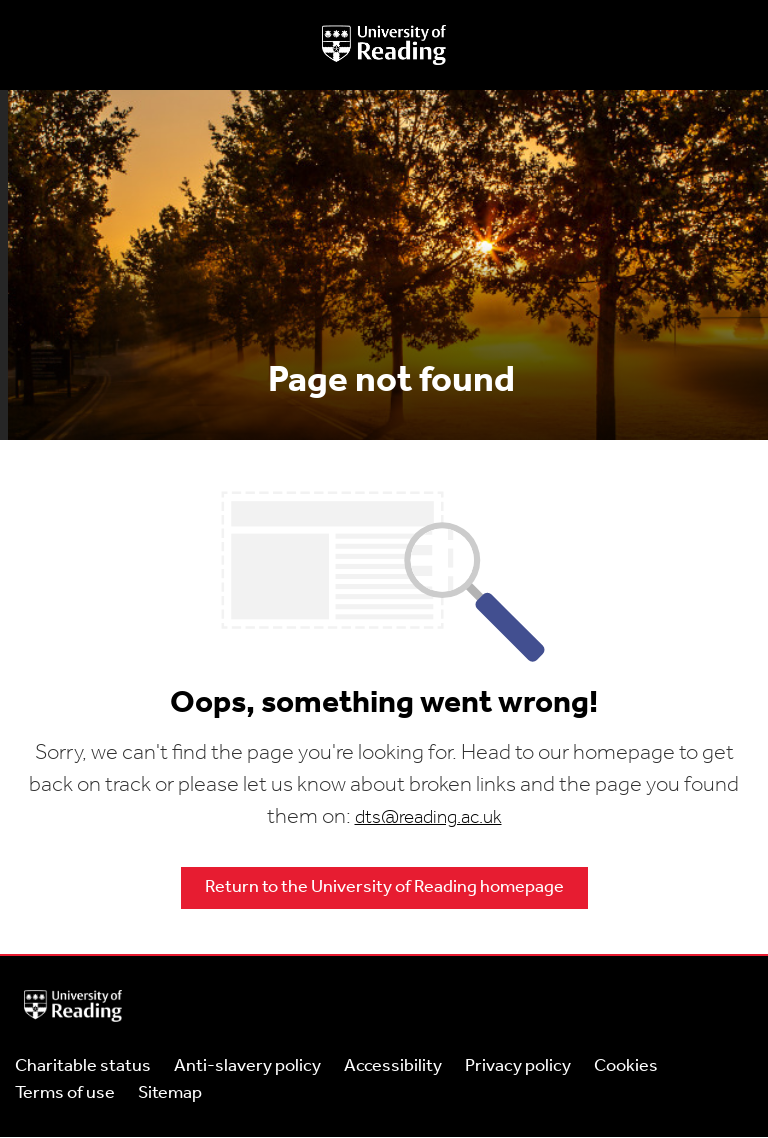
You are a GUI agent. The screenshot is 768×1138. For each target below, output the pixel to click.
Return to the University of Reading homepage (384, 887)
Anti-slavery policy (247, 1066)
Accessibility (393, 1066)
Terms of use (65, 1093)
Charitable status (83, 1066)
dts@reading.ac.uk (428, 818)
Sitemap (170, 1093)
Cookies (626, 1066)
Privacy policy (518, 1066)
